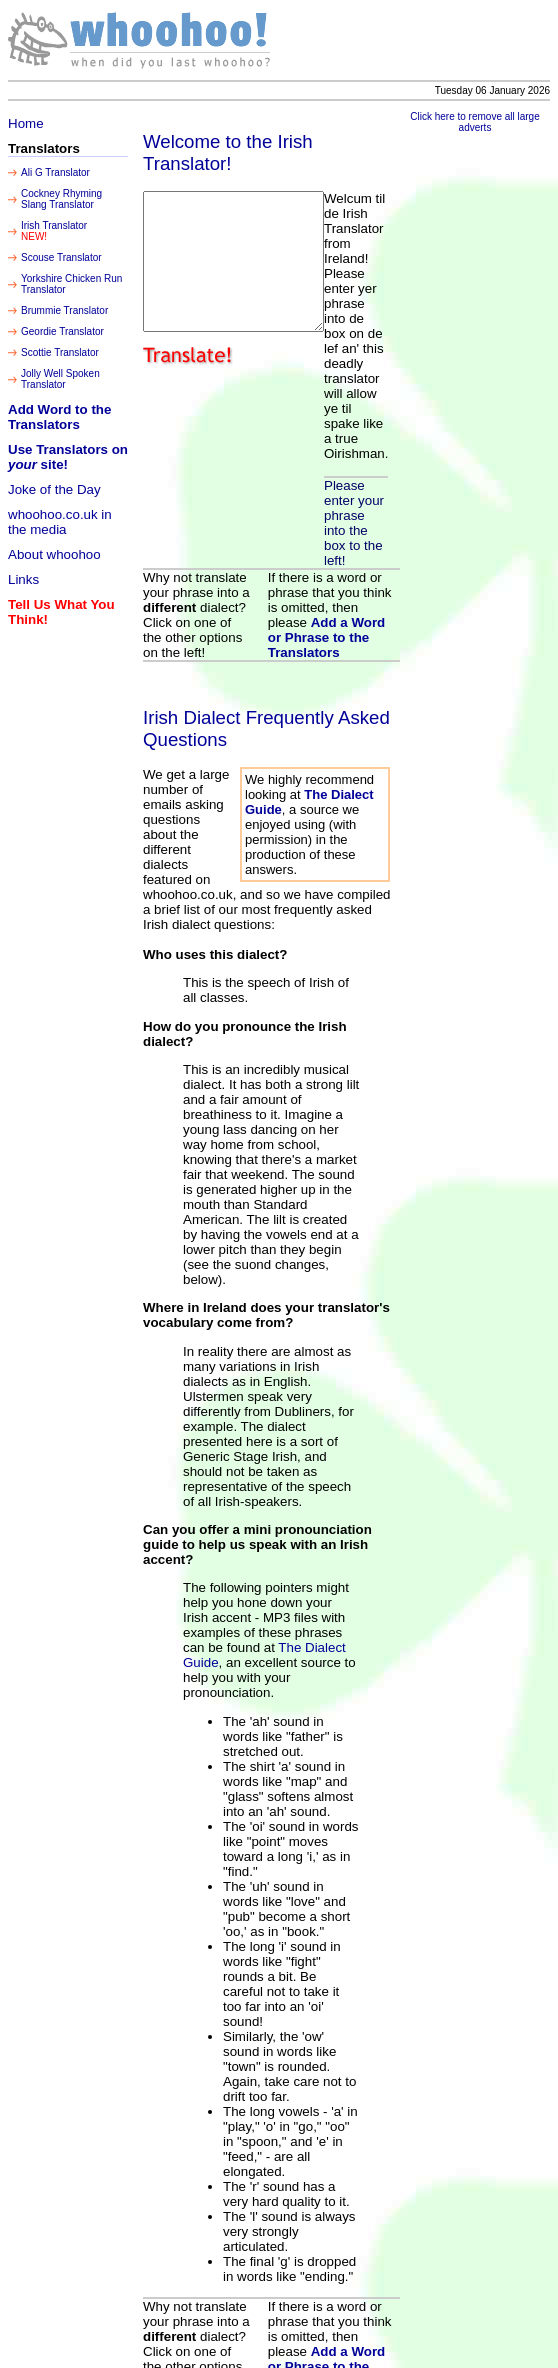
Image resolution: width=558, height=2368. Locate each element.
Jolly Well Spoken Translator (60, 379)
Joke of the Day (54, 489)
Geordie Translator (62, 331)
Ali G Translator (55, 172)
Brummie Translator (64, 310)
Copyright (357, 2352)
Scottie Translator (60, 352)
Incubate (399, 2352)
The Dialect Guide (306, 1595)
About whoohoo (54, 554)
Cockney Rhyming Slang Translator (61, 199)
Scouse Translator (61, 257)
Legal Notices (525, 2341)
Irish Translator (54, 225)
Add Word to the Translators (59, 417)
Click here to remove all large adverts (484, 122)
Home (26, 123)
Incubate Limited (452, 2341)
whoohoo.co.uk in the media (60, 522)
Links (23, 579)
